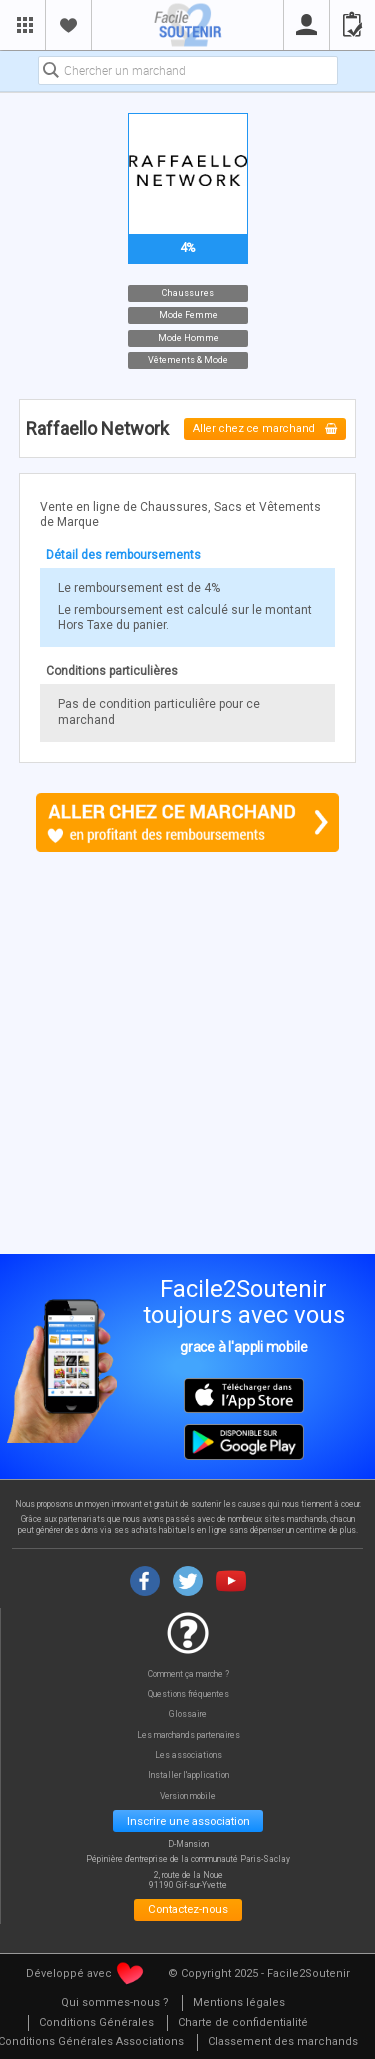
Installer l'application (188, 1775)
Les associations (188, 1755)
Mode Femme (187, 315)
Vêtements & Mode (188, 360)
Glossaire (188, 1714)
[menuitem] (115, 2003)
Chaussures (188, 292)
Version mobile (188, 1796)
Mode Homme (187, 337)
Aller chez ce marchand (265, 429)
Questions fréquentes (188, 1694)
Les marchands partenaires (188, 1735)
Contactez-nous (188, 1909)
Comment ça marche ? (188, 1674)
